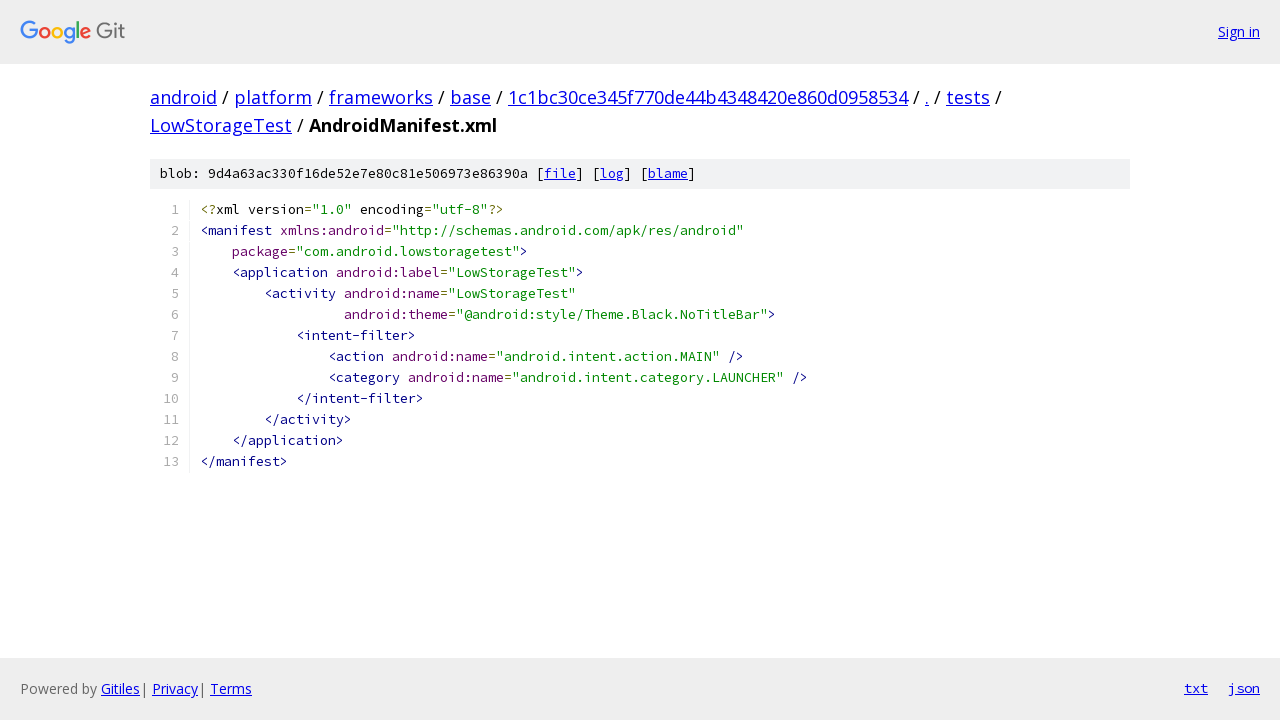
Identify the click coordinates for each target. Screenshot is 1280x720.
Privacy (175, 688)
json (1244, 688)
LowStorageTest (221, 125)
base (470, 97)
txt (1196, 688)
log (612, 173)
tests (968, 97)
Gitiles (120, 688)
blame (668, 173)
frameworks (381, 97)
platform (273, 97)
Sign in (1239, 31)
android (183, 97)
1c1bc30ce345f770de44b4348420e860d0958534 (708, 97)
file (560, 173)
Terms (231, 688)
